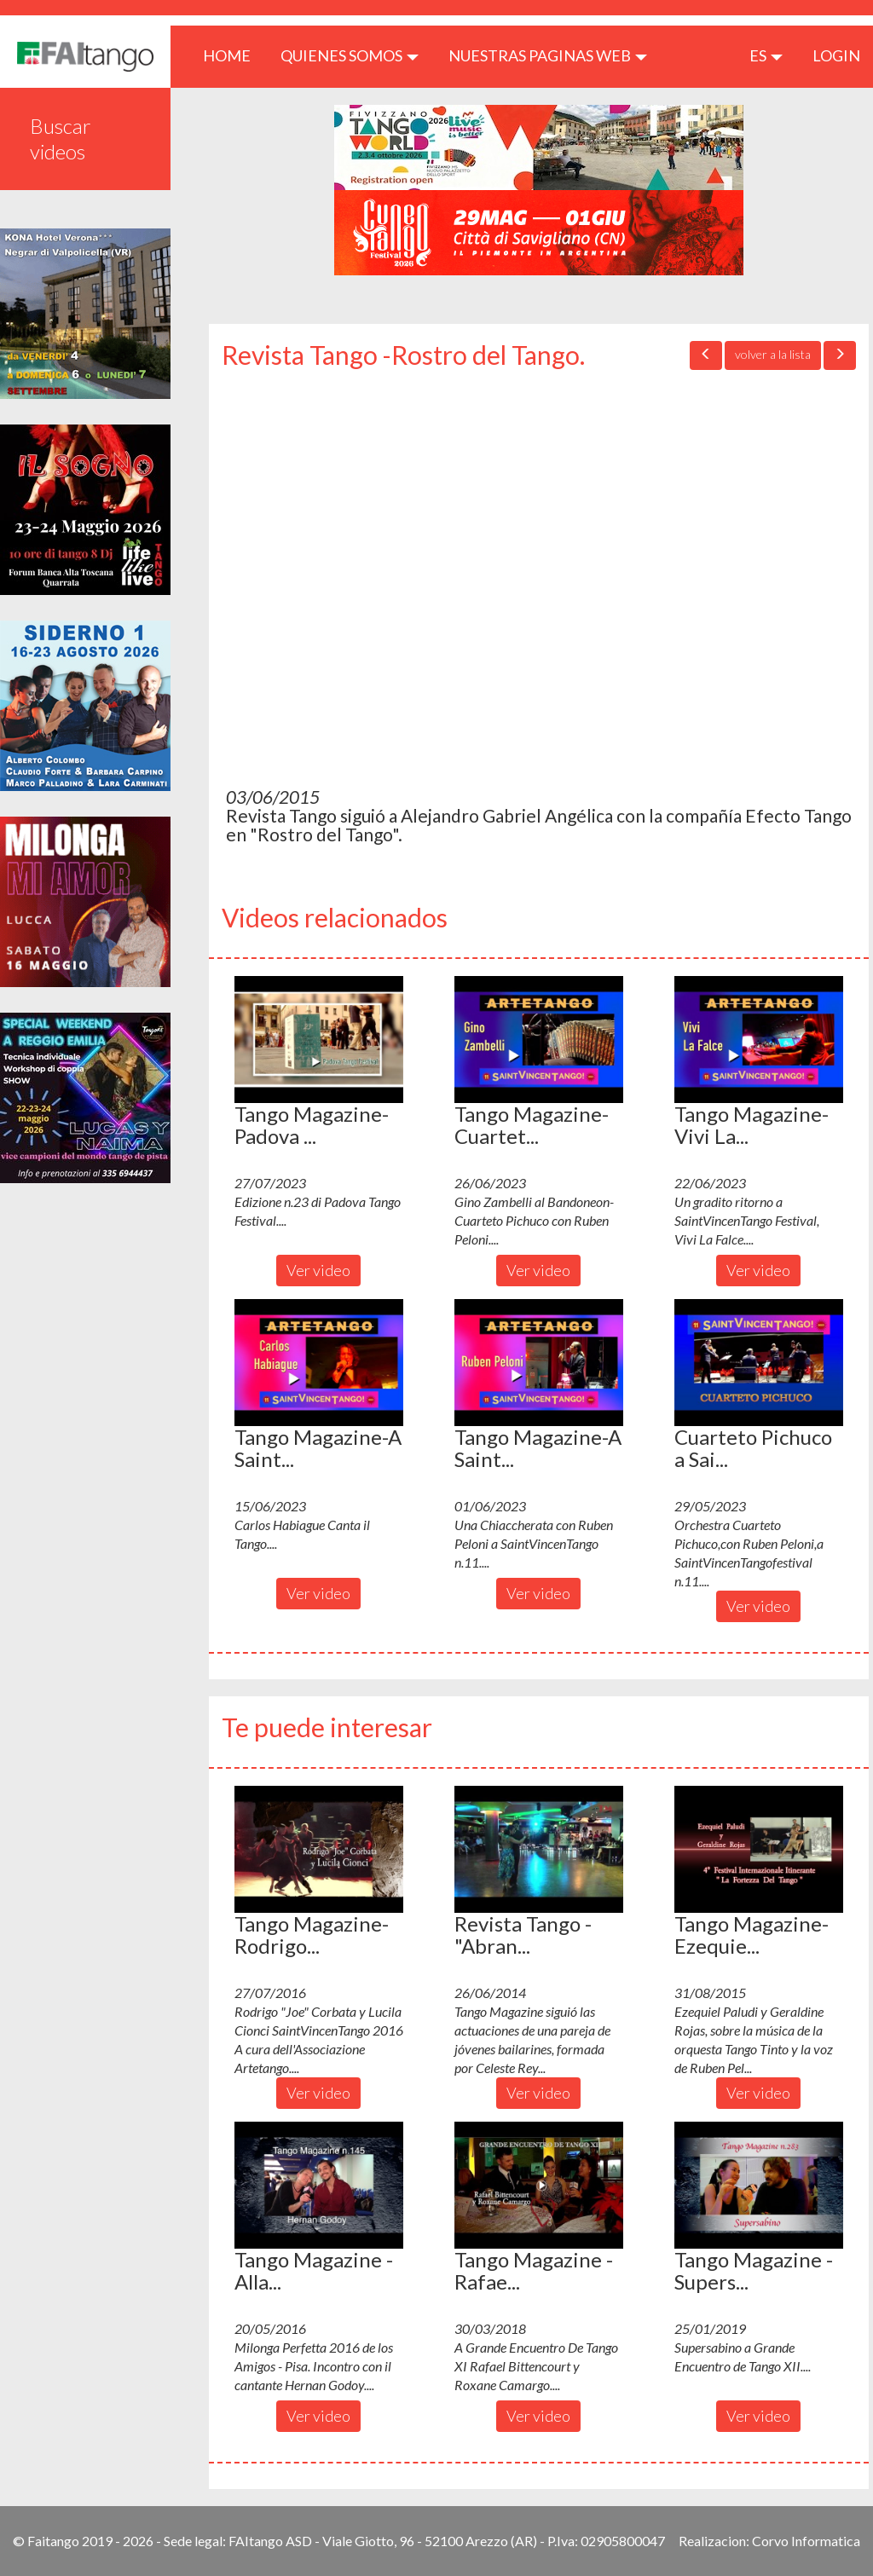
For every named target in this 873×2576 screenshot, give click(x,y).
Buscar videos (60, 138)
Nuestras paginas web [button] (547, 55)
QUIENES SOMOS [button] (349, 55)
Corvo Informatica (806, 2541)
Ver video (318, 1270)
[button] (318, 1039)
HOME (233, 55)
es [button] (766, 55)
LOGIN (836, 55)
